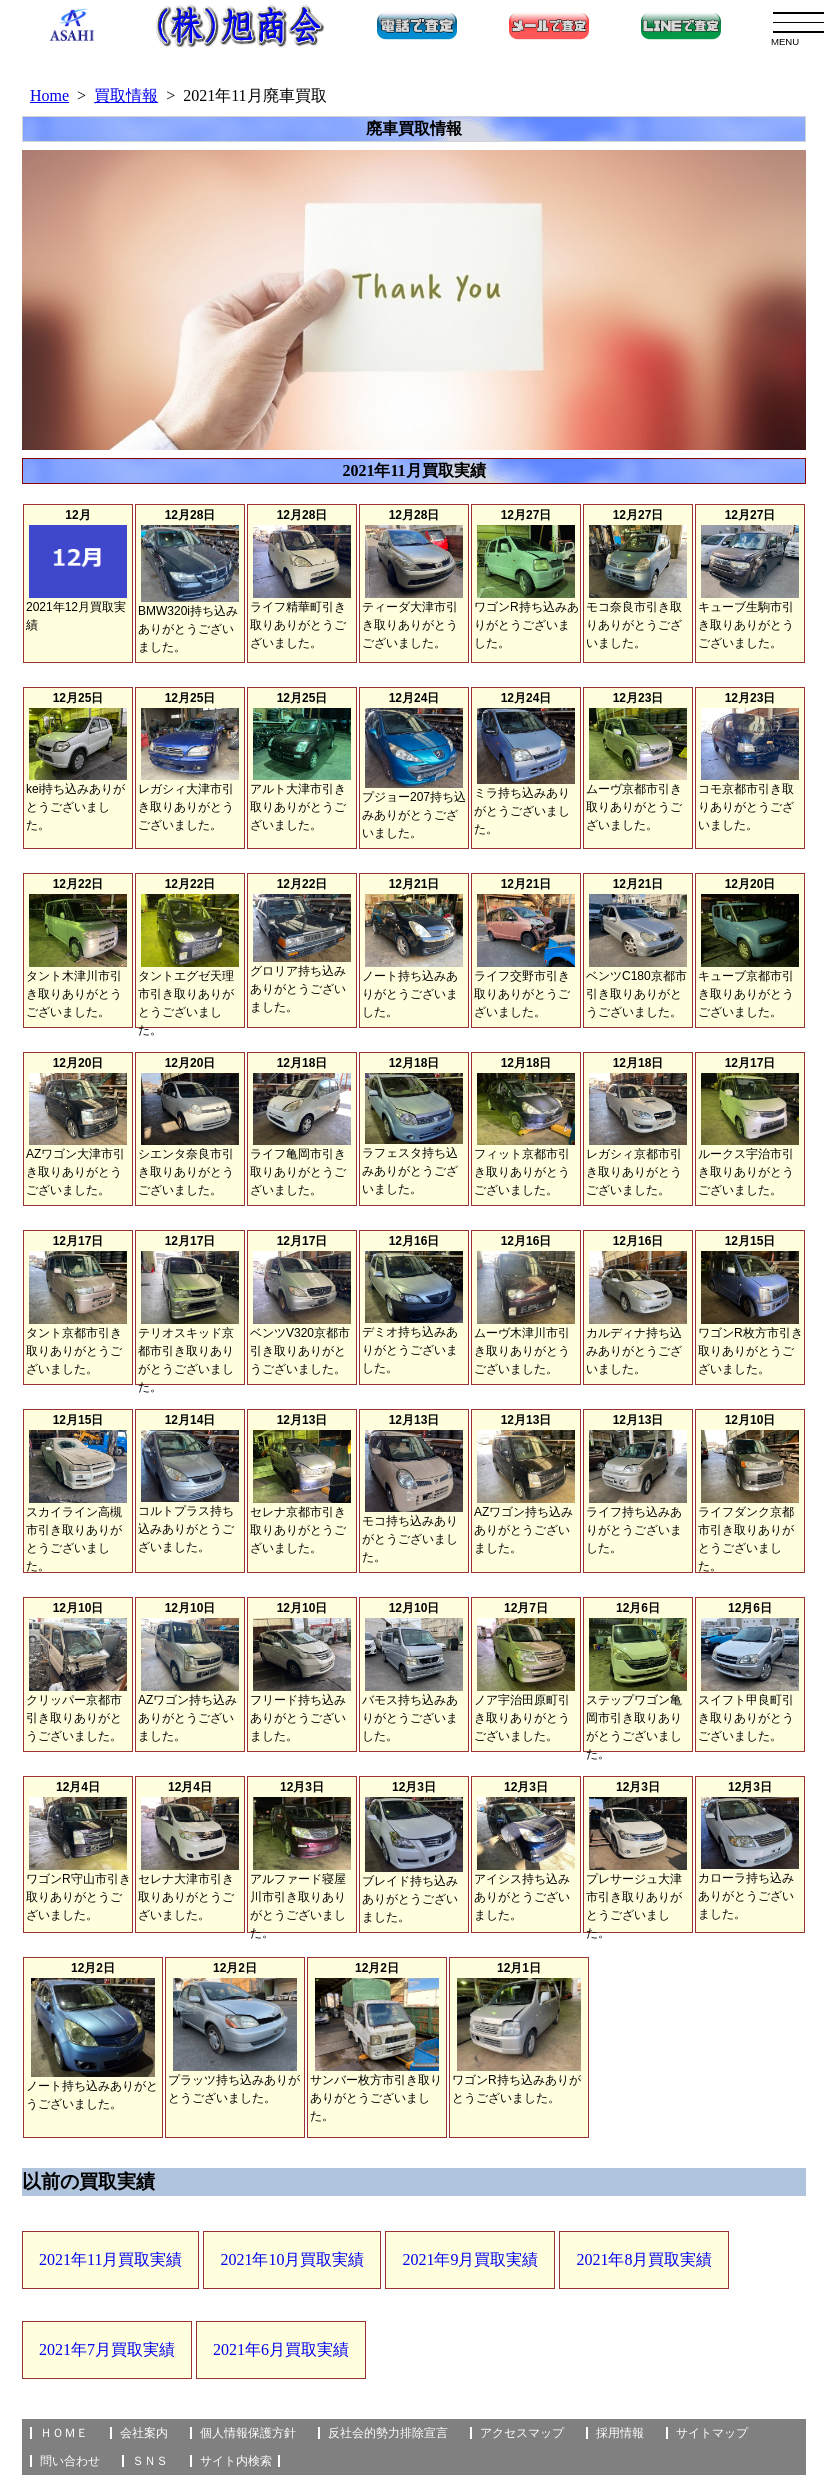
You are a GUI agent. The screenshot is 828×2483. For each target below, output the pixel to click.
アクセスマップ (522, 2433)
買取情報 (126, 95)
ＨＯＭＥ (64, 2433)
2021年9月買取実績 (470, 2259)
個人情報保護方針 (248, 2433)
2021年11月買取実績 (110, 2259)
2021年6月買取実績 (281, 2349)
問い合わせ (70, 2461)
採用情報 (620, 2433)
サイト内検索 (236, 2461)
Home (49, 95)
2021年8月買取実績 (644, 2259)
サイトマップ (712, 2433)
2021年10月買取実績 (292, 2259)
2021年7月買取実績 (107, 2349)
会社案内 (144, 2433)
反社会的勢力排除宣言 (388, 2433)
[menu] (798, 22)
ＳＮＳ (150, 2461)
